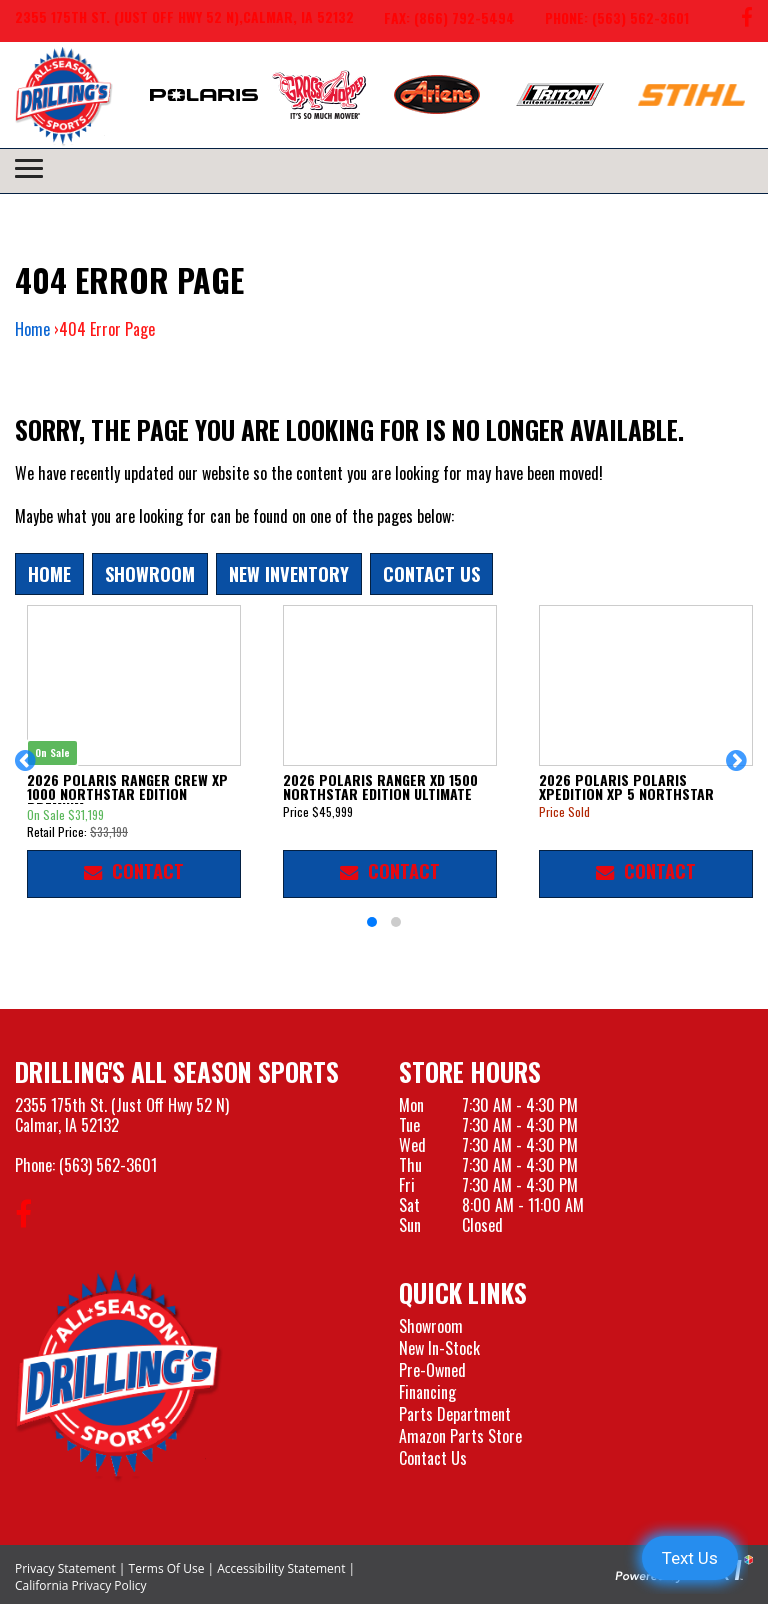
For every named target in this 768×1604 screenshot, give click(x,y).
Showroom (150, 573)
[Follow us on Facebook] (747, 21)
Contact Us (431, 573)
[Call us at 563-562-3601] (602, 20)
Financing (427, 1392)
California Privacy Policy (81, 1585)
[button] (28, 770)
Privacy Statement (65, 1568)
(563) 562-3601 (108, 1165)
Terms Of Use (167, 1568)
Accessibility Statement (281, 1568)
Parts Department (455, 1414)
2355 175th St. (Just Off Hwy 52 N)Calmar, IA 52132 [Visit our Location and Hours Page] (122, 1115)
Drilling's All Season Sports (177, 1071)
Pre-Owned (432, 1370)
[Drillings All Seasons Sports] (119, 1375)
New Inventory (289, 573)
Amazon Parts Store (460, 1436)
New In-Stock (439, 1348)
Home (32, 329)
